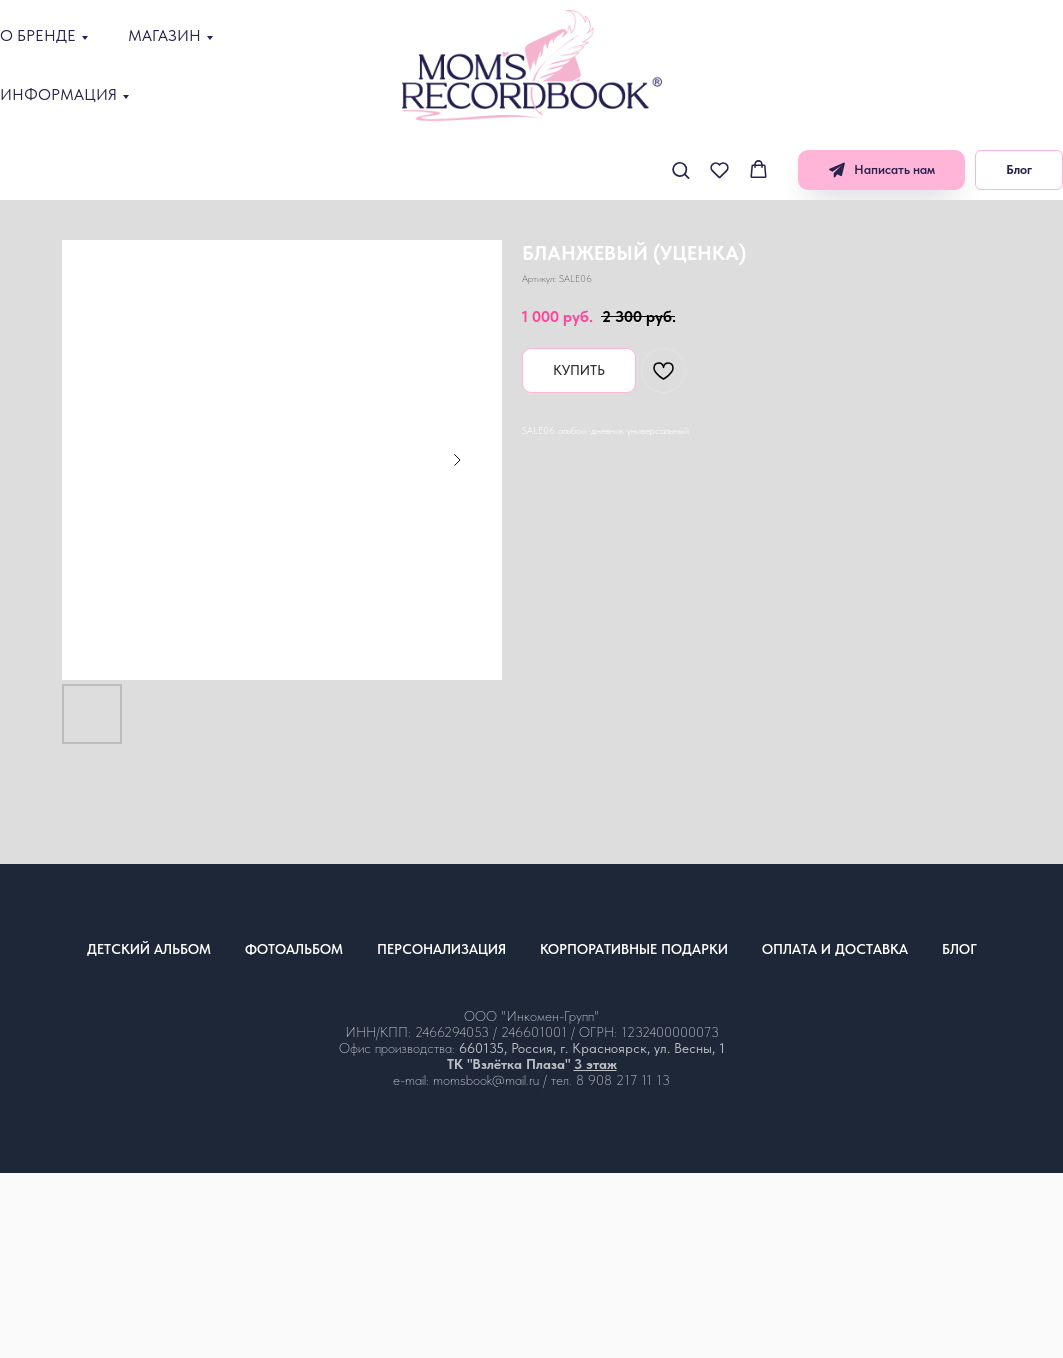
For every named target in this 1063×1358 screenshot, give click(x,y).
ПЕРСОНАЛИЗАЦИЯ (441, 949)
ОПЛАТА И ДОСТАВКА (835, 949)
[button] (680, 169)
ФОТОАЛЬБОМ (294, 949)
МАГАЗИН (164, 35)
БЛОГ (959, 949)
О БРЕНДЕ (38, 35)
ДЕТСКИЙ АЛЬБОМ (149, 949)
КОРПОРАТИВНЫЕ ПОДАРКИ (634, 949)
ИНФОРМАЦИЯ (58, 94)
